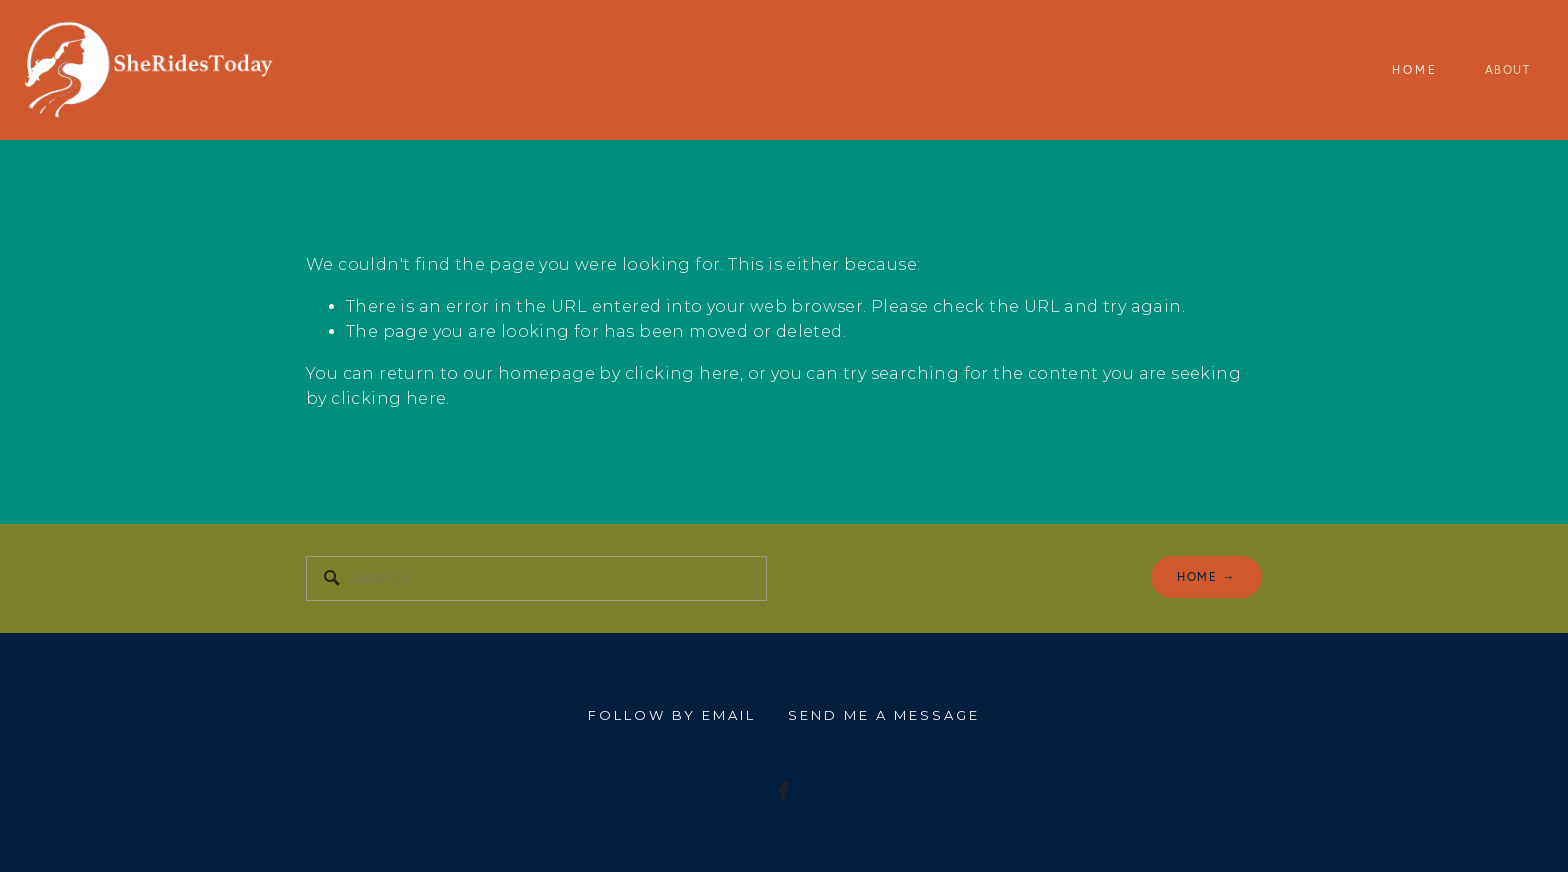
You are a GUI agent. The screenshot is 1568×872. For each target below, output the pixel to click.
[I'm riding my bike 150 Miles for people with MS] (784, 791)
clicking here (682, 373)
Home (1415, 69)
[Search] (536, 578)
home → (1206, 576)
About (1508, 69)
